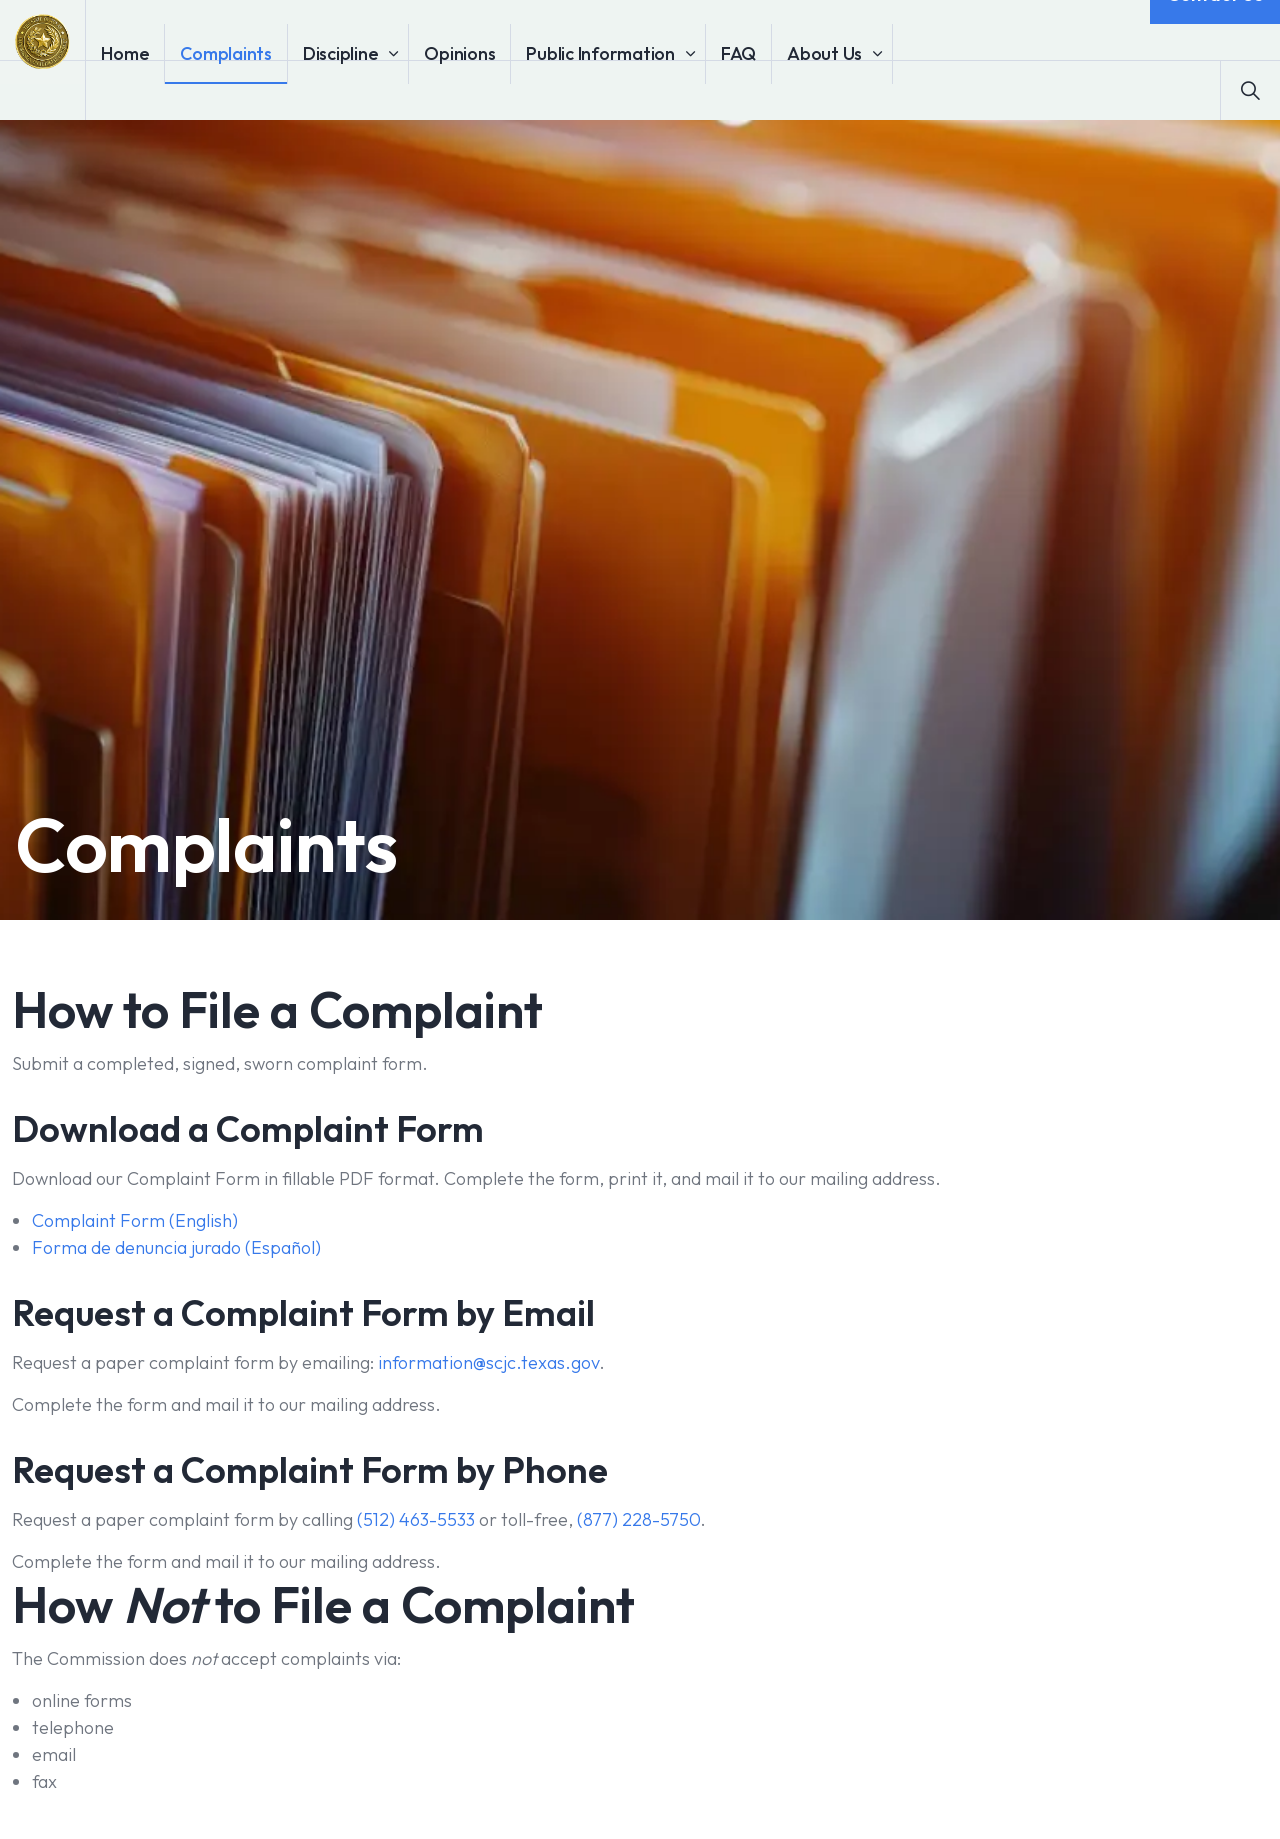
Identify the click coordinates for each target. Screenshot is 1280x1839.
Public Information (657, 89)
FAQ (795, 89)
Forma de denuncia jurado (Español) (176, 1247)
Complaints (283, 89)
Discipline (398, 89)
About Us (881, 89)
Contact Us (1215, 30)
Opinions (516, 89)
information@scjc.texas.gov (488, 1362)
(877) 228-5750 (638, 1519)
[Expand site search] (1250, 90)
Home (182, 89)
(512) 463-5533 (416, 1519)
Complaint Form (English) (135, 1220)
